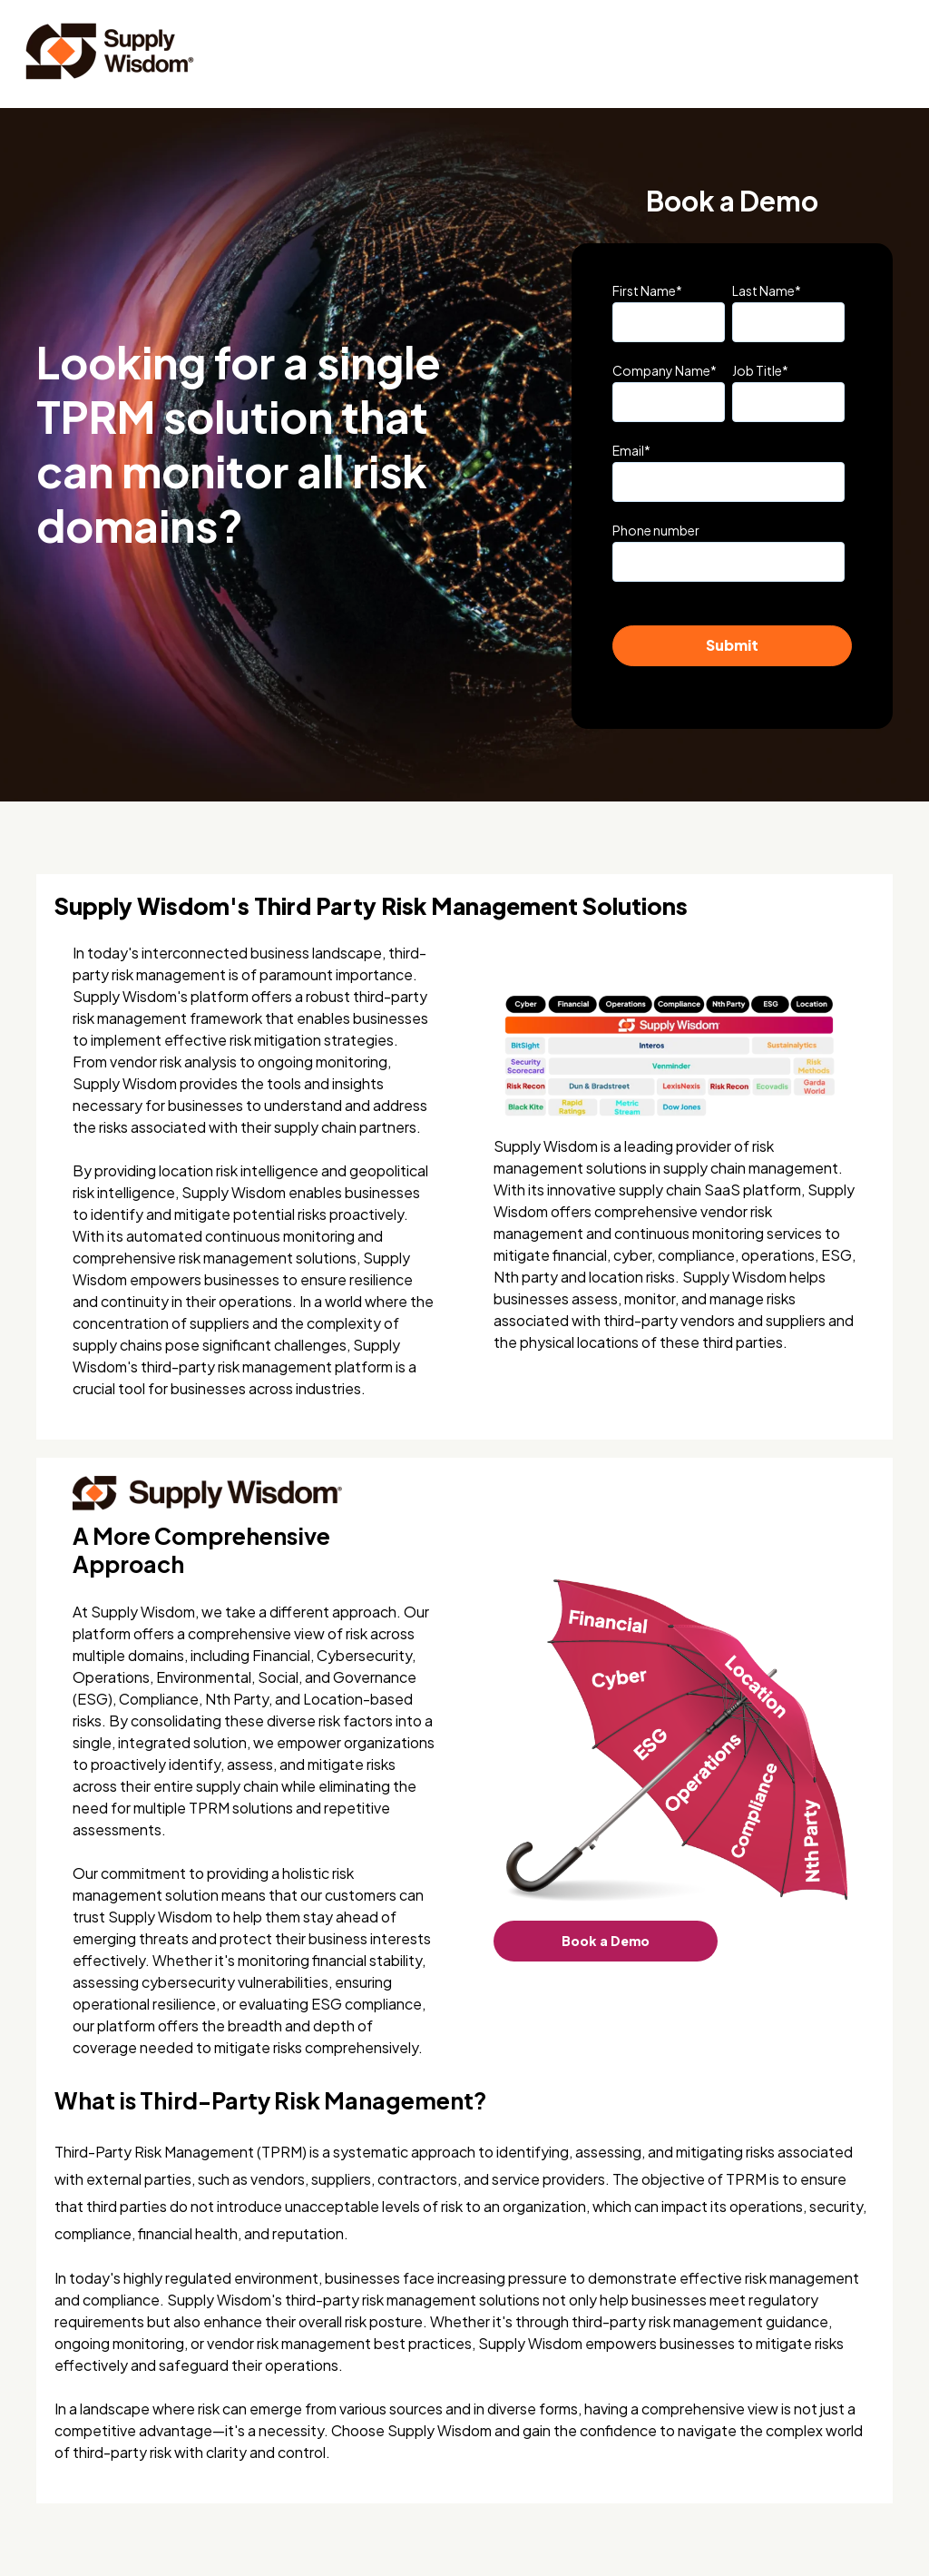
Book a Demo (606, 1940)
